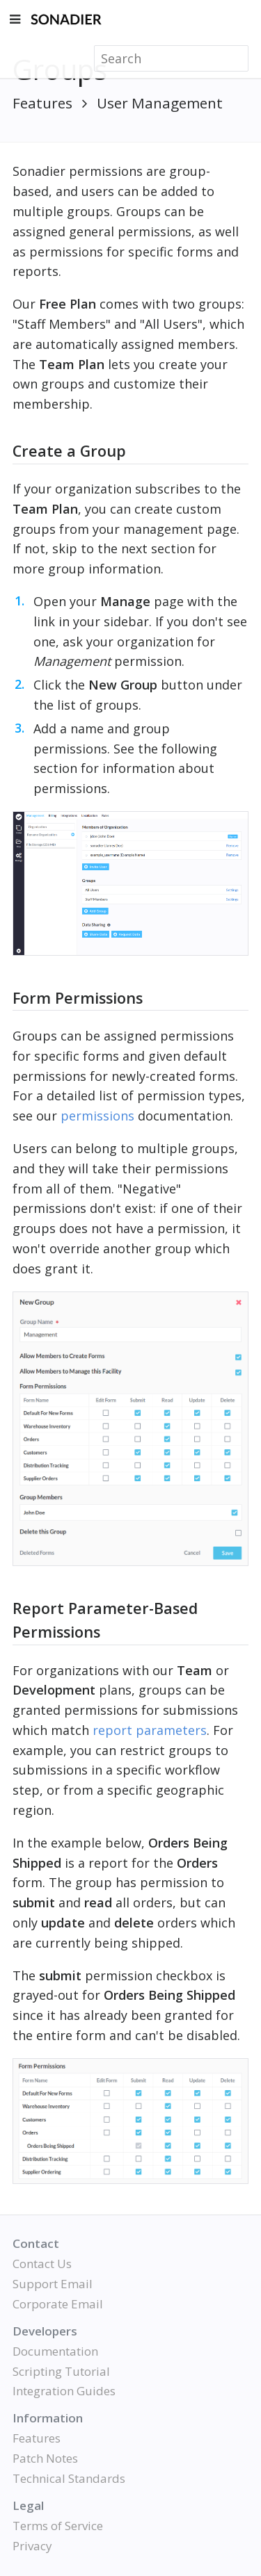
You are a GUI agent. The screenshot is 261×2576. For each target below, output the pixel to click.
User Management (160, 103)
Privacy (32, 2546)
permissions (97, 1115)
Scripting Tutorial (61, 2371)
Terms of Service (58, 2526)
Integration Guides (64, 2391)
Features (42, 103)
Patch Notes (45, 2458)
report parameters (150, 1730)
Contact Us (42, 2264)
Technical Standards (69, 2478)
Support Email (53, 2284)
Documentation (55, 2351)
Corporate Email (58, 2304)
